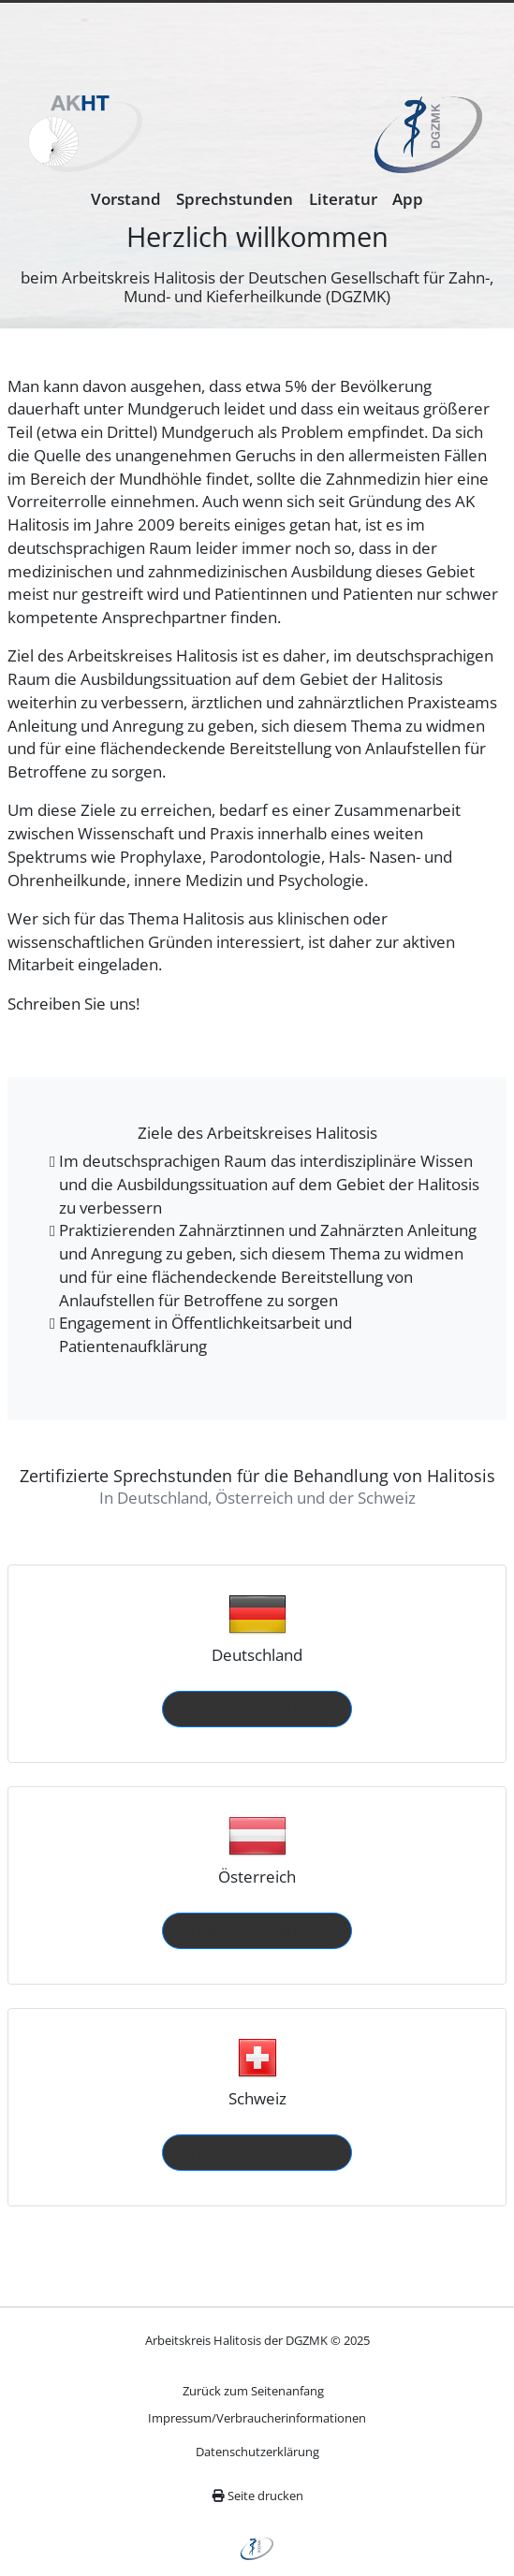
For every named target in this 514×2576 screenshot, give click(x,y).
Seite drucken (257, 2495)
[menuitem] (126, 199)
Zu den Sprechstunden (257, 1708)
